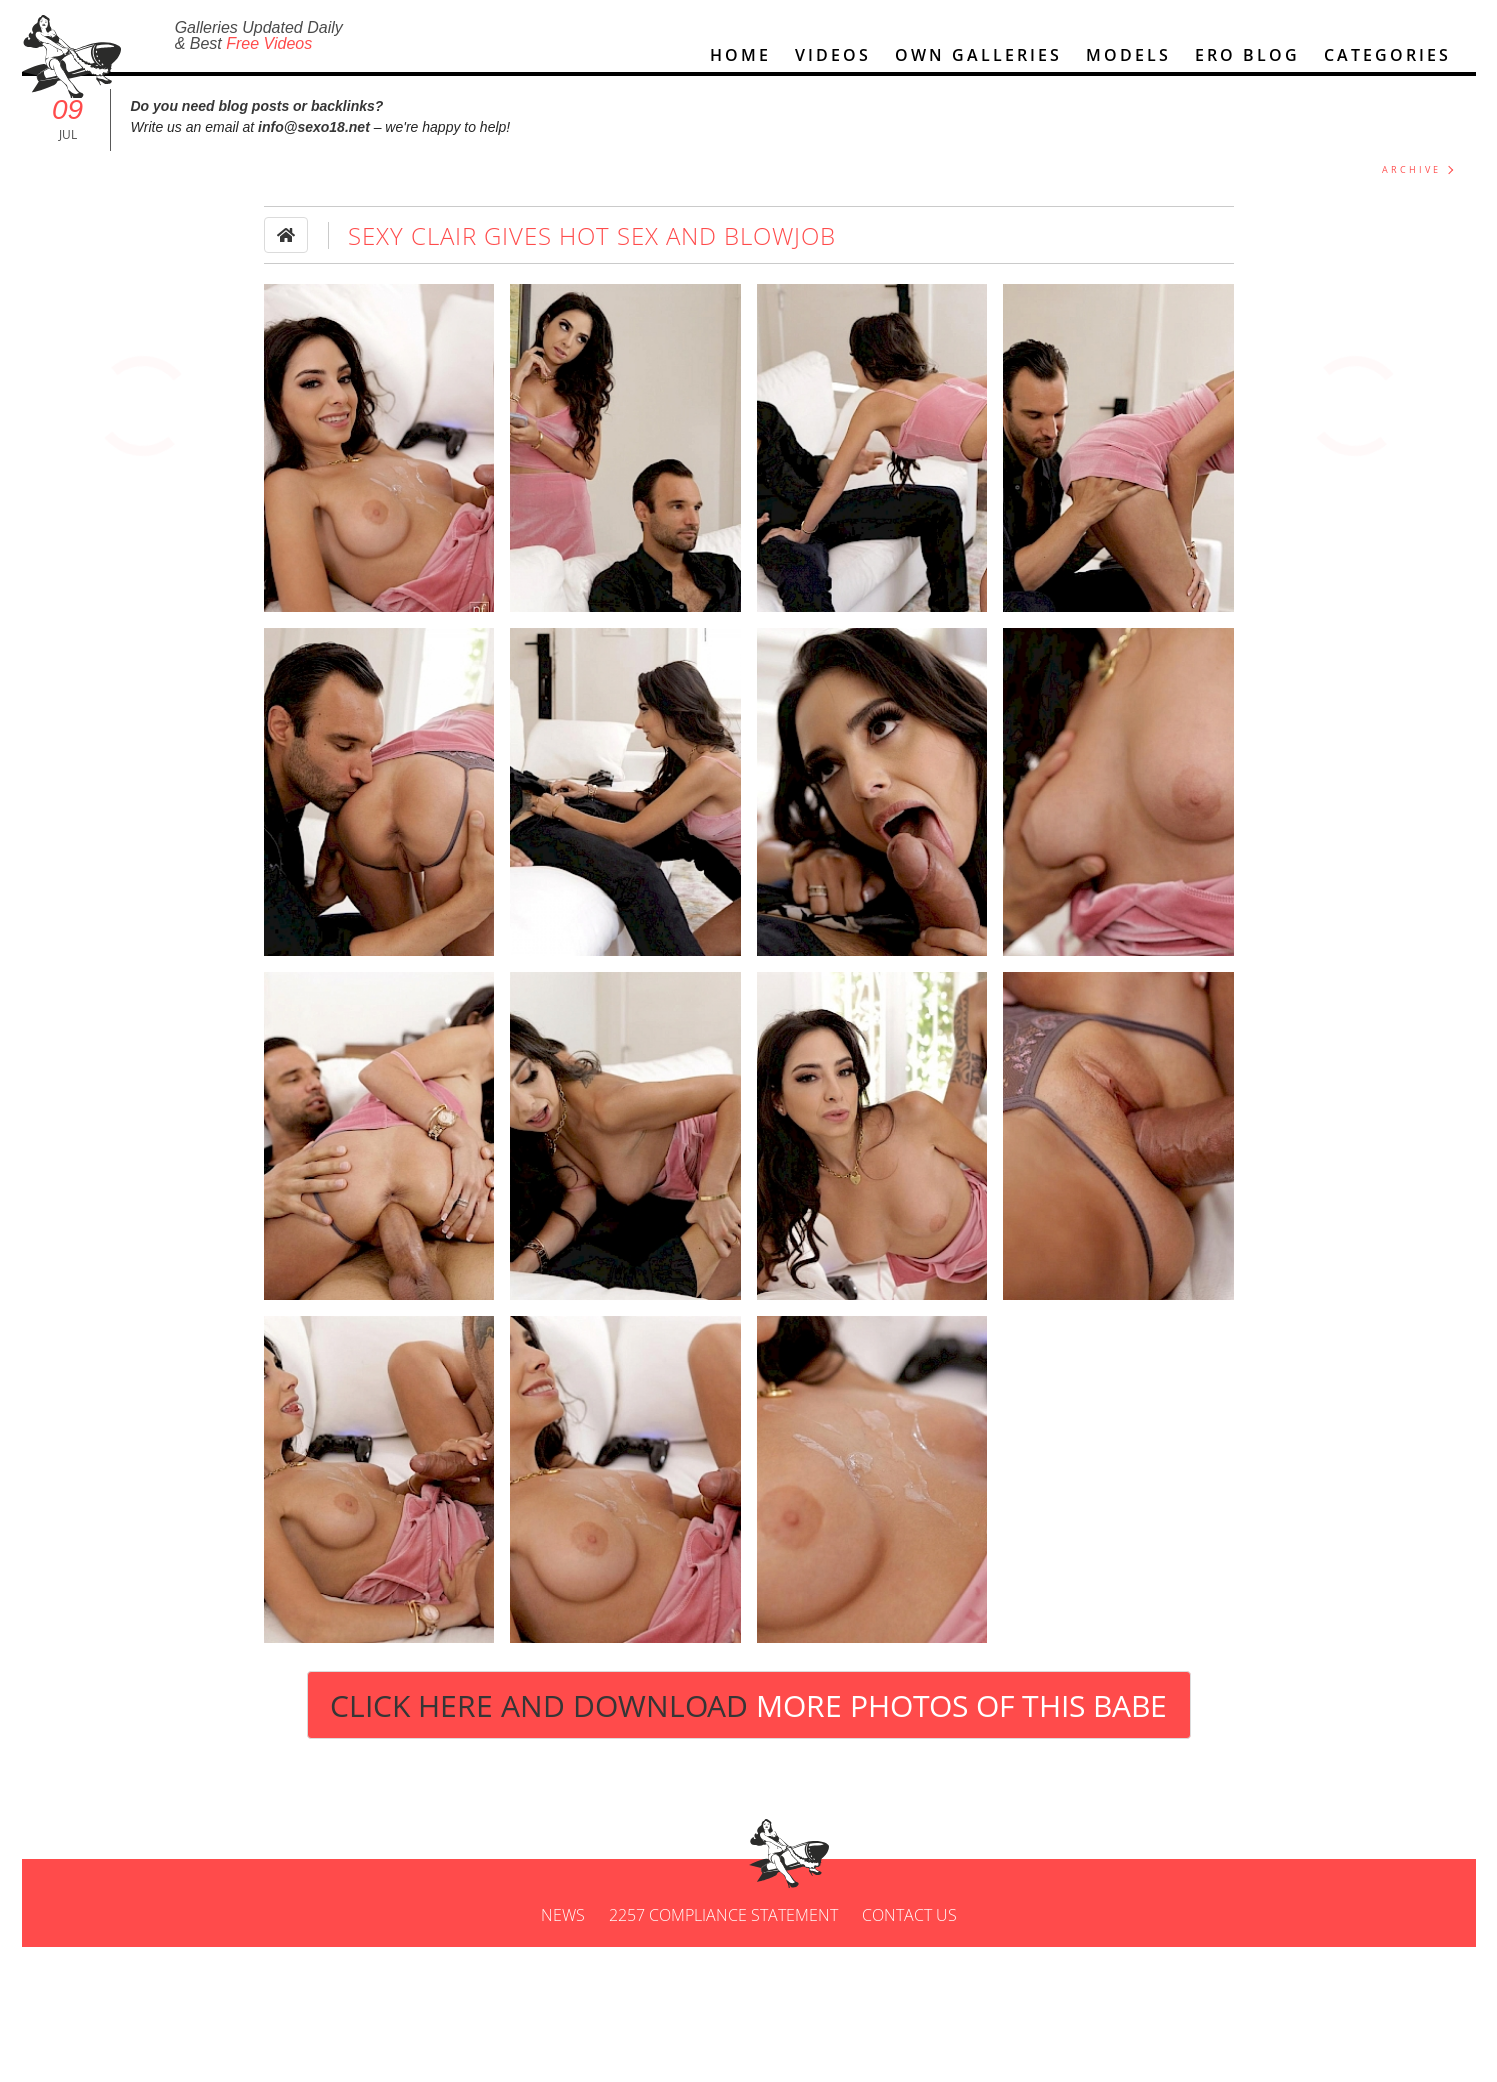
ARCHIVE (1411, 186)
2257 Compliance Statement (723, 1972)
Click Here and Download (748, 1722)
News (563, 1972)
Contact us (909, 1972)
